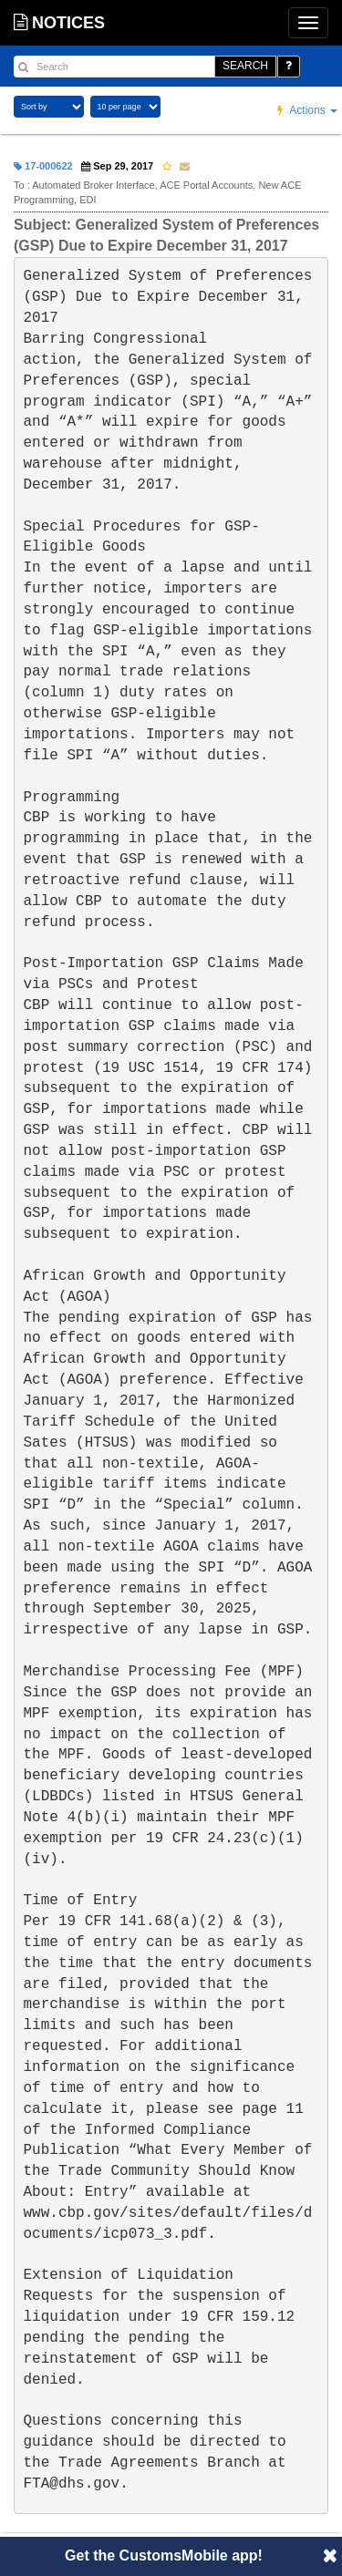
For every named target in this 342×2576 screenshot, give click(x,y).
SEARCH (245, 65)
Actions (307, 110)
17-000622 (43, 165)
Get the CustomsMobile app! (164, 2555)
